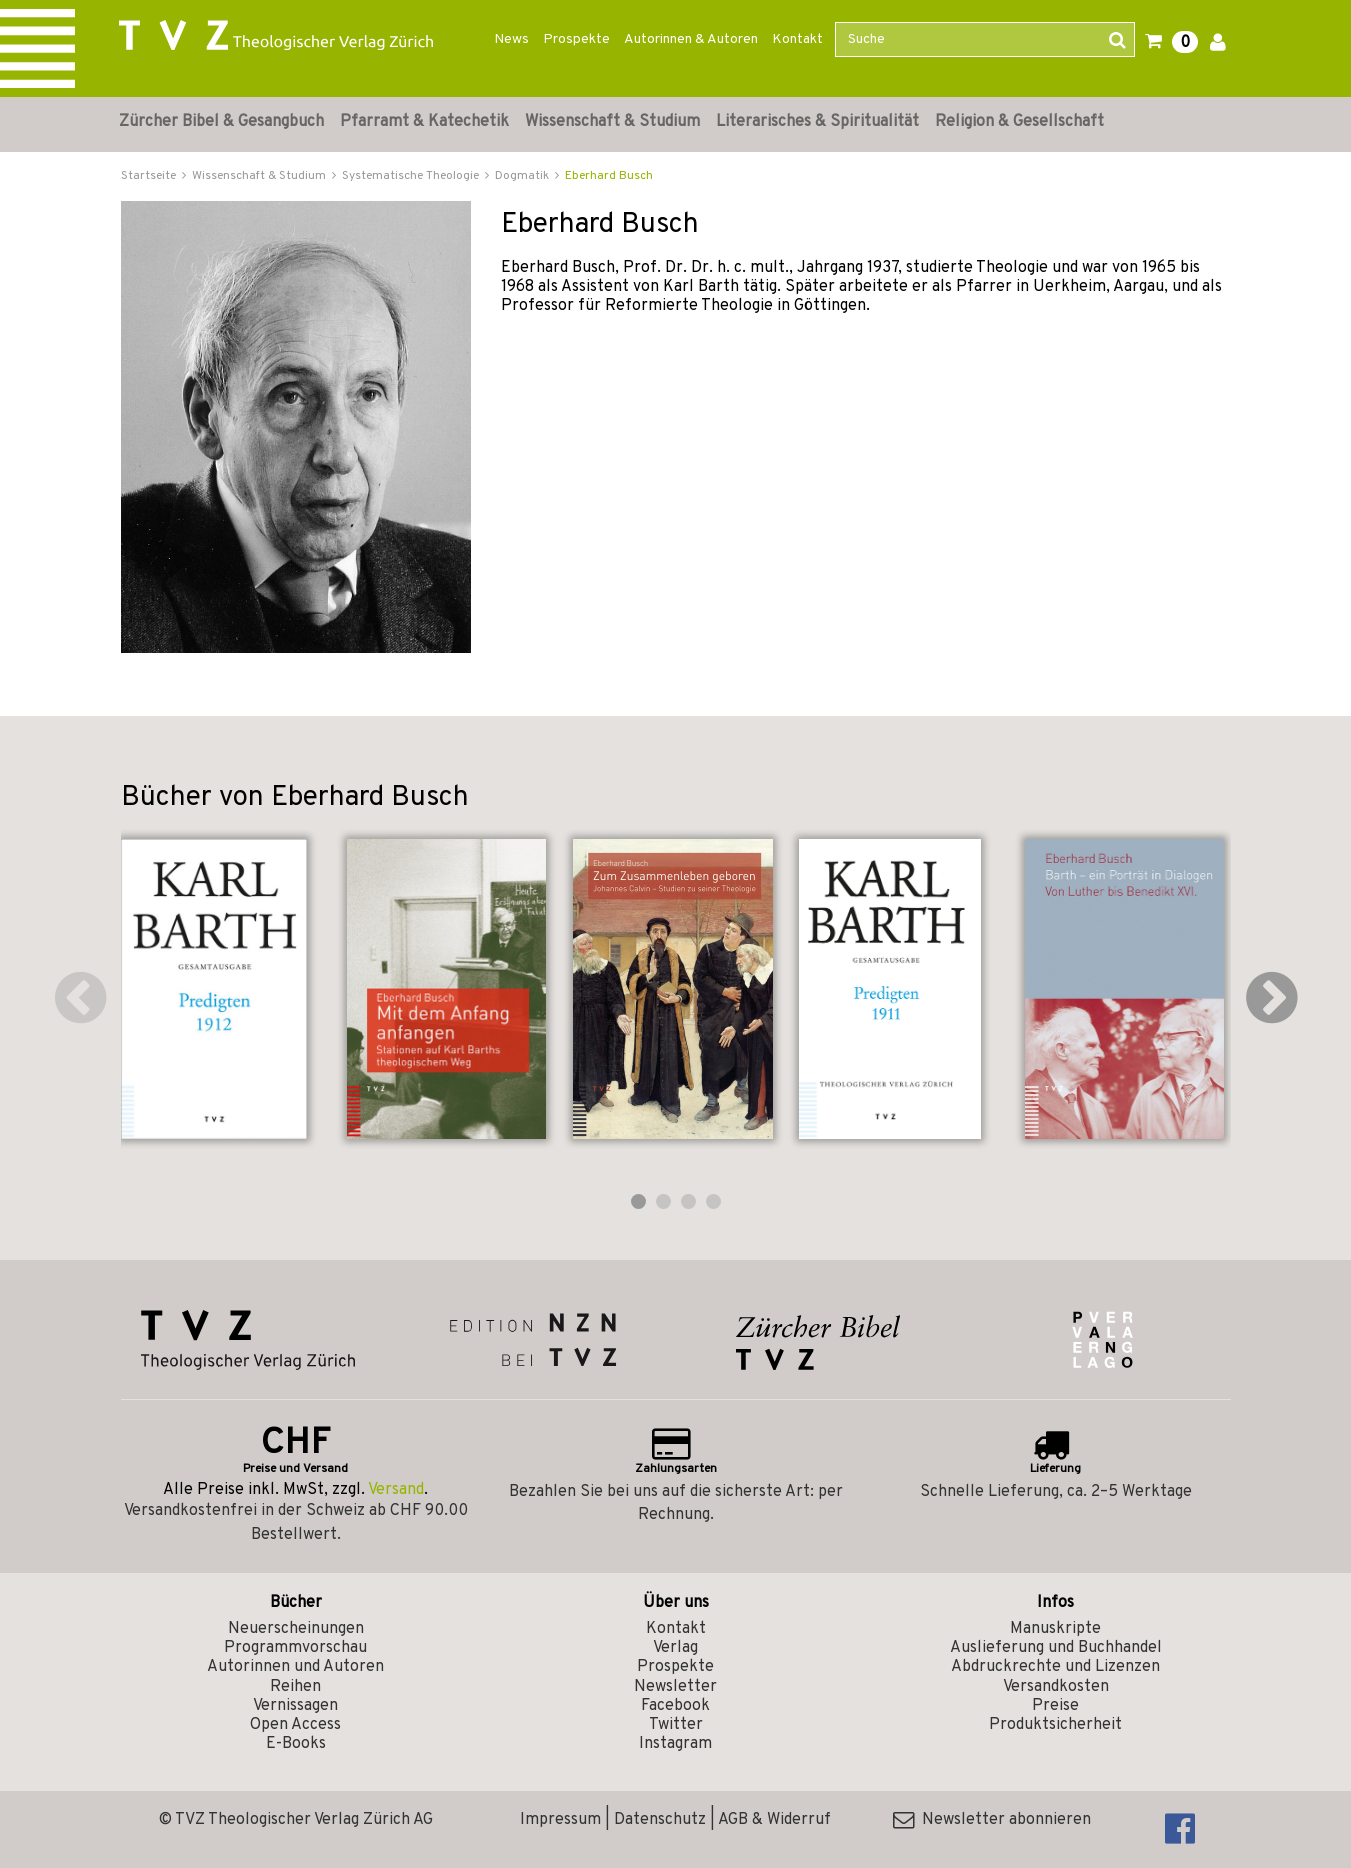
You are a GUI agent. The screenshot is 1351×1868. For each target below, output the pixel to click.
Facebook (675, 1706)
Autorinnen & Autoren (691, 39)
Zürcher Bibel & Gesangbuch (221, 122)
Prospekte (576, 39)
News (511, 39)
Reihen (295, 1687)
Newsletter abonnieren (992, 1820)
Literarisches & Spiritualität (817, 122)
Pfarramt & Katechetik (424, 122)
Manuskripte (1055, 1629)
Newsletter (675, 1687)
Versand (396, 1490)
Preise (1055, 1706)
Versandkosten (1056, 1687)
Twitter (676, 1725)
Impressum (560, 1820)
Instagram (675, 1744)
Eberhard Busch (609, 176)
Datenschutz (660, 1820)
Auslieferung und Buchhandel (1056, 1648)
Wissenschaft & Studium (612, 122)
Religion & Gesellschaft (1019, 122)
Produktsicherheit (1055, 1725)
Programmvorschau (295, 1648)
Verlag (675, 1648)
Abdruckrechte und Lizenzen (1055, 1667)
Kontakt (797, 39)
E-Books (296, 1744)
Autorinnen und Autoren (295, 1667)
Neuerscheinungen (296, 1629)
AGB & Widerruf (774, 1820)
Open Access (295, 1725)
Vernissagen (295, 1706)
